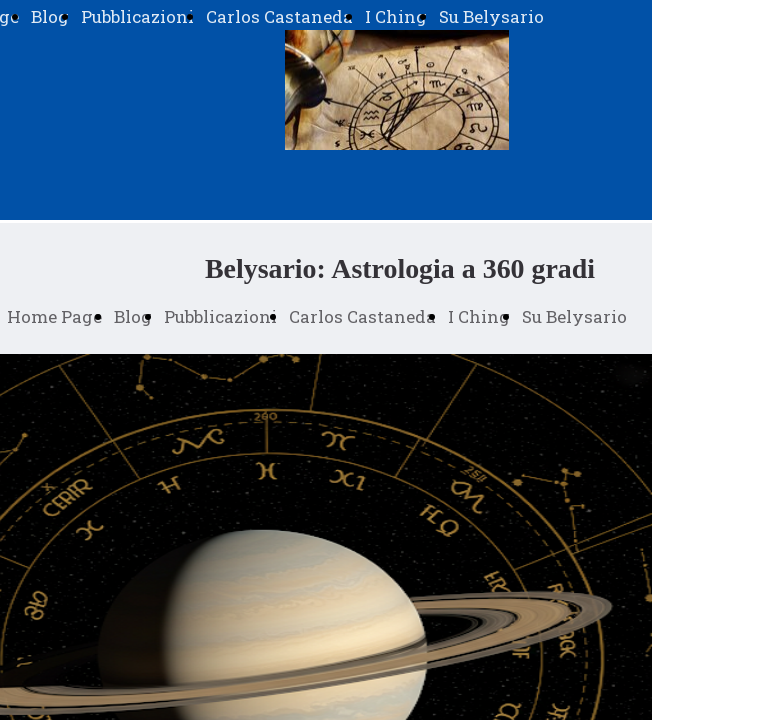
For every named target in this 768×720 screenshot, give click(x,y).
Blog (50, 16)
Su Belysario (491, 16)
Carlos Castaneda (279, 16)
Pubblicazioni (137, 16)
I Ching (396, 16)
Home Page (54, 316)
